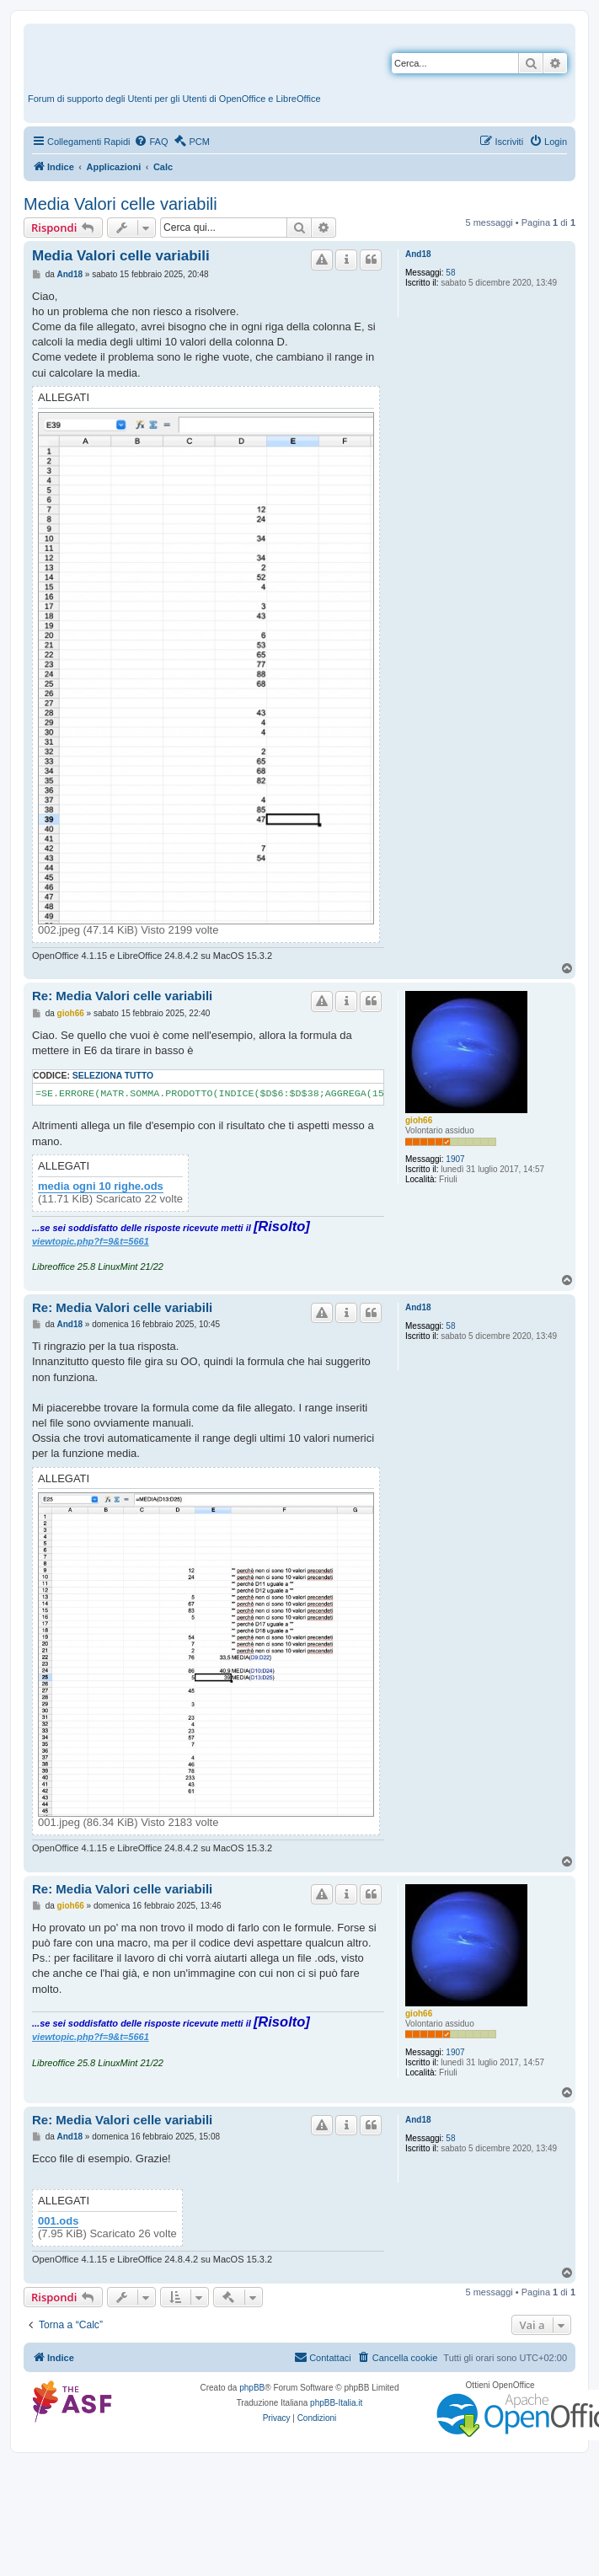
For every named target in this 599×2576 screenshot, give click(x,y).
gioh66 (418, 1120)
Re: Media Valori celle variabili (122, 995)
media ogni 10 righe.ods (100, 1186)
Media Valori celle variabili (120, 204)
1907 (455, 1159)
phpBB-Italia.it (336, 2402)
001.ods (58, 2221)
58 (450, 272)
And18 (418, 254)
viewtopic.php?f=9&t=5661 (90, 1241)
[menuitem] (151, 141)
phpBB (252, 2387)
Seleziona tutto (112, 1075)
